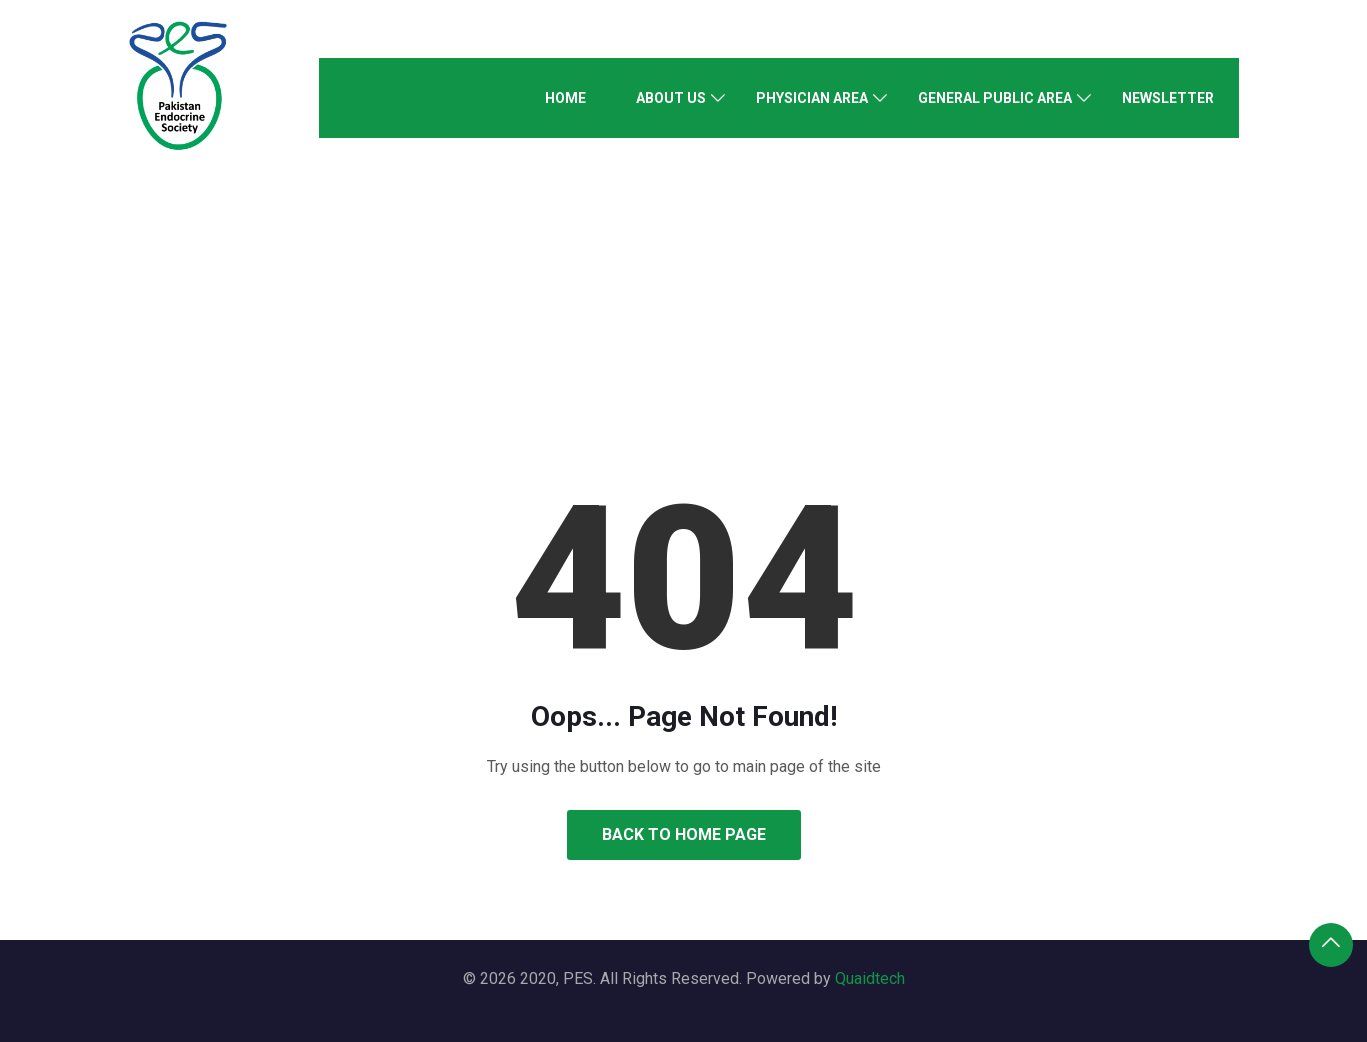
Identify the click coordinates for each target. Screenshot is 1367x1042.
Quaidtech (870, 978)
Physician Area (812, 98)
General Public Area (995, 98)
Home (565, 98)
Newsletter (1168, 98)
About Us (671, 98)
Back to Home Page (684, 834)
